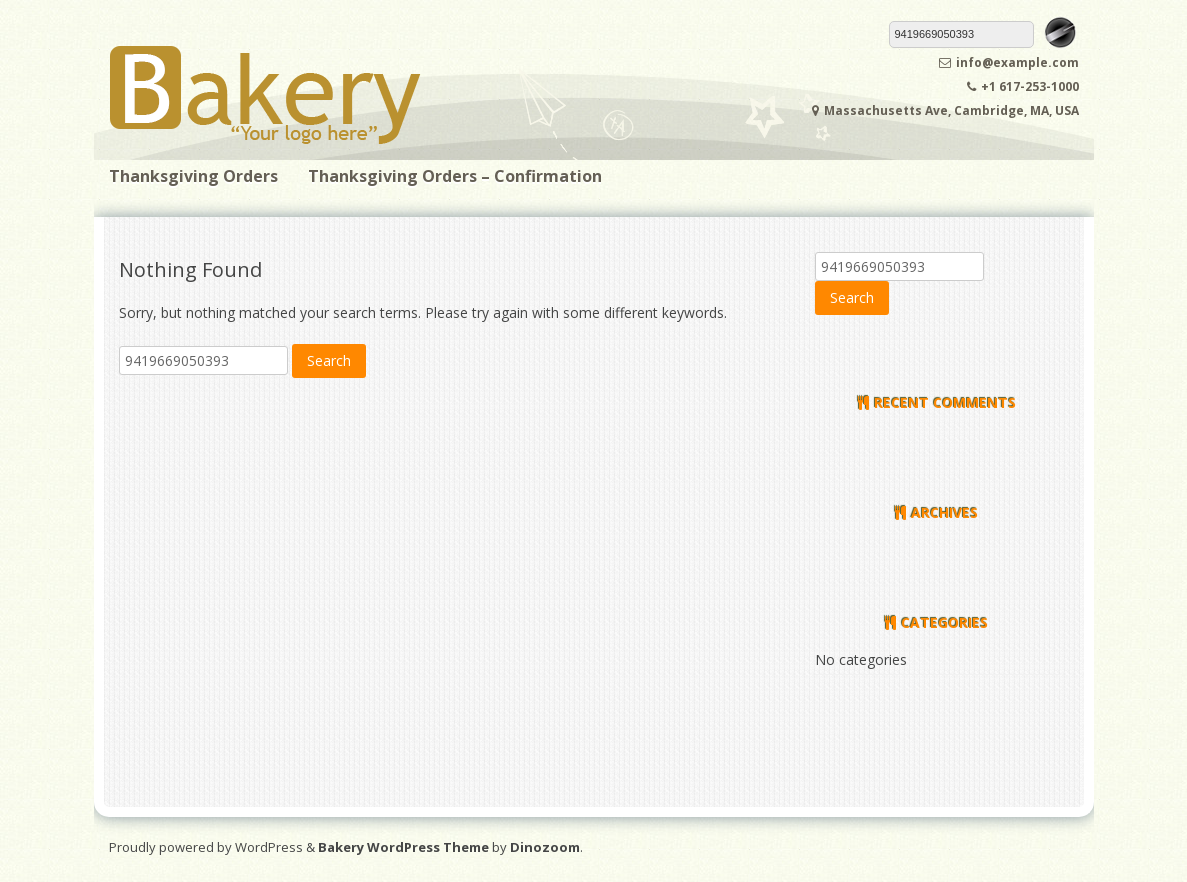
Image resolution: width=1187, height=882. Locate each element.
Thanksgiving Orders (193, 176)
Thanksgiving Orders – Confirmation (455, 176)
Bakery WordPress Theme (403, 847)
